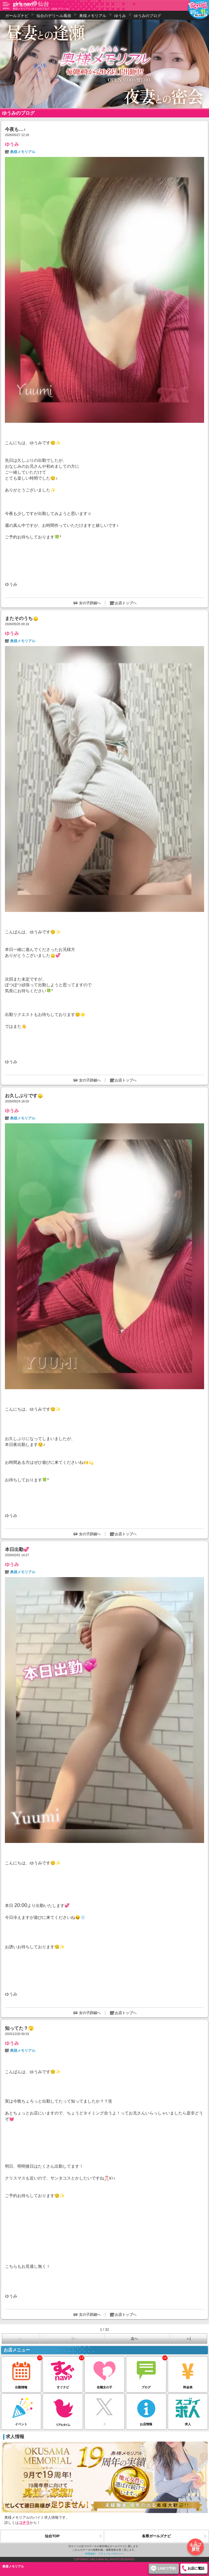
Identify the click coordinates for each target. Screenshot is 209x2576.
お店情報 (146, 2410)
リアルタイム (63, 2410)
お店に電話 (196, 2568)
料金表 (188, 2373)
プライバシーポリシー (111, 2553)
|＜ (21, 2338)
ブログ (146, 2373)
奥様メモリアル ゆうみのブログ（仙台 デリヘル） (42, 8)
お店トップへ (125, 603)
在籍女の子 (104, 2373)
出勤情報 (21, 2373)
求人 (188, 2410)
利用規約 (90, 2553)
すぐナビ (63, 2373)
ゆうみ (12, 144)
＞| (188, 2338)
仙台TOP (52, 2536)
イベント (21, 2410)
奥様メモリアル (22, 152)
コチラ (24, 2523)
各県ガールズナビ (156, 2536)
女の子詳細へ (90, 603)
